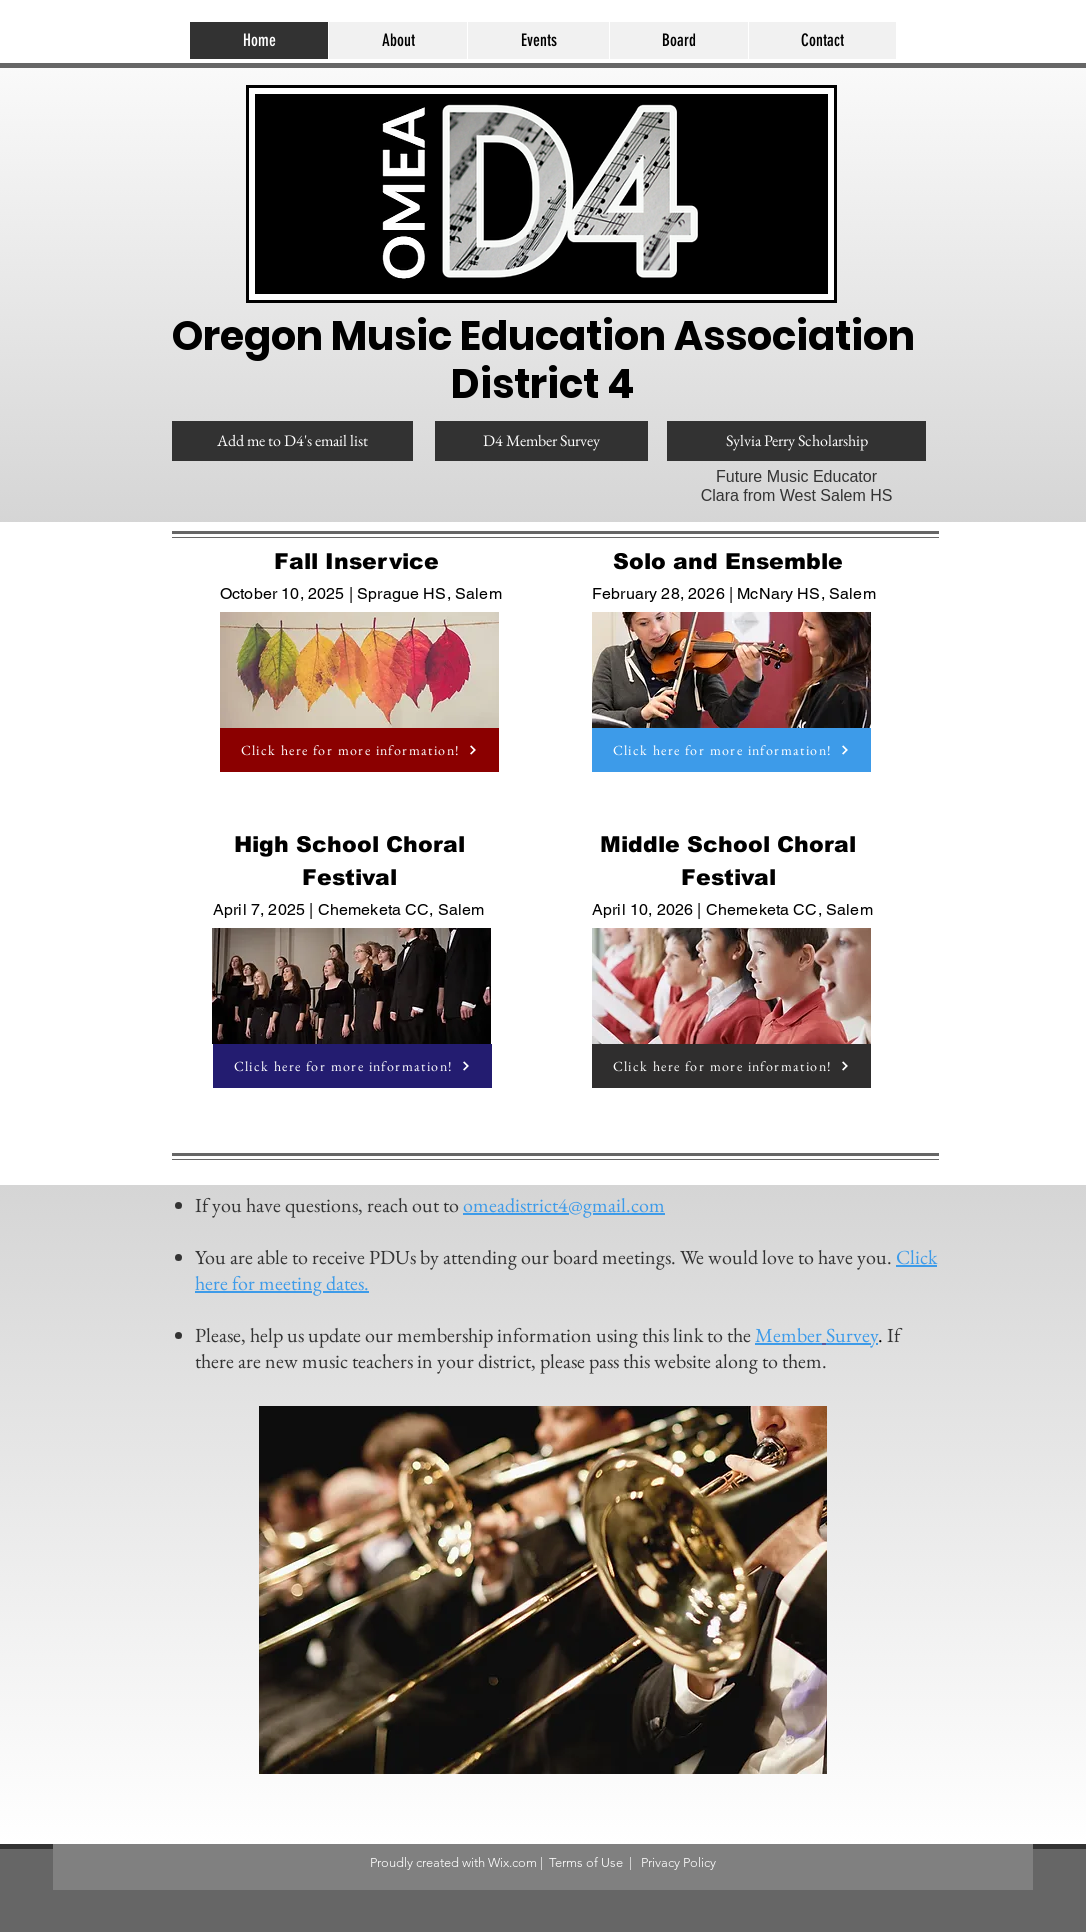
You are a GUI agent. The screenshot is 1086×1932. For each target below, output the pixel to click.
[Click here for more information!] (359, 750)
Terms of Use (586, 1862)
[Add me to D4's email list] (292, 441)
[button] (538, 40)
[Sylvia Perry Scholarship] (796, 441)
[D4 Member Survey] (541, 441)
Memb (781, 1335)
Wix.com (512, 1862)
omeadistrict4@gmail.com (564, 1205)
